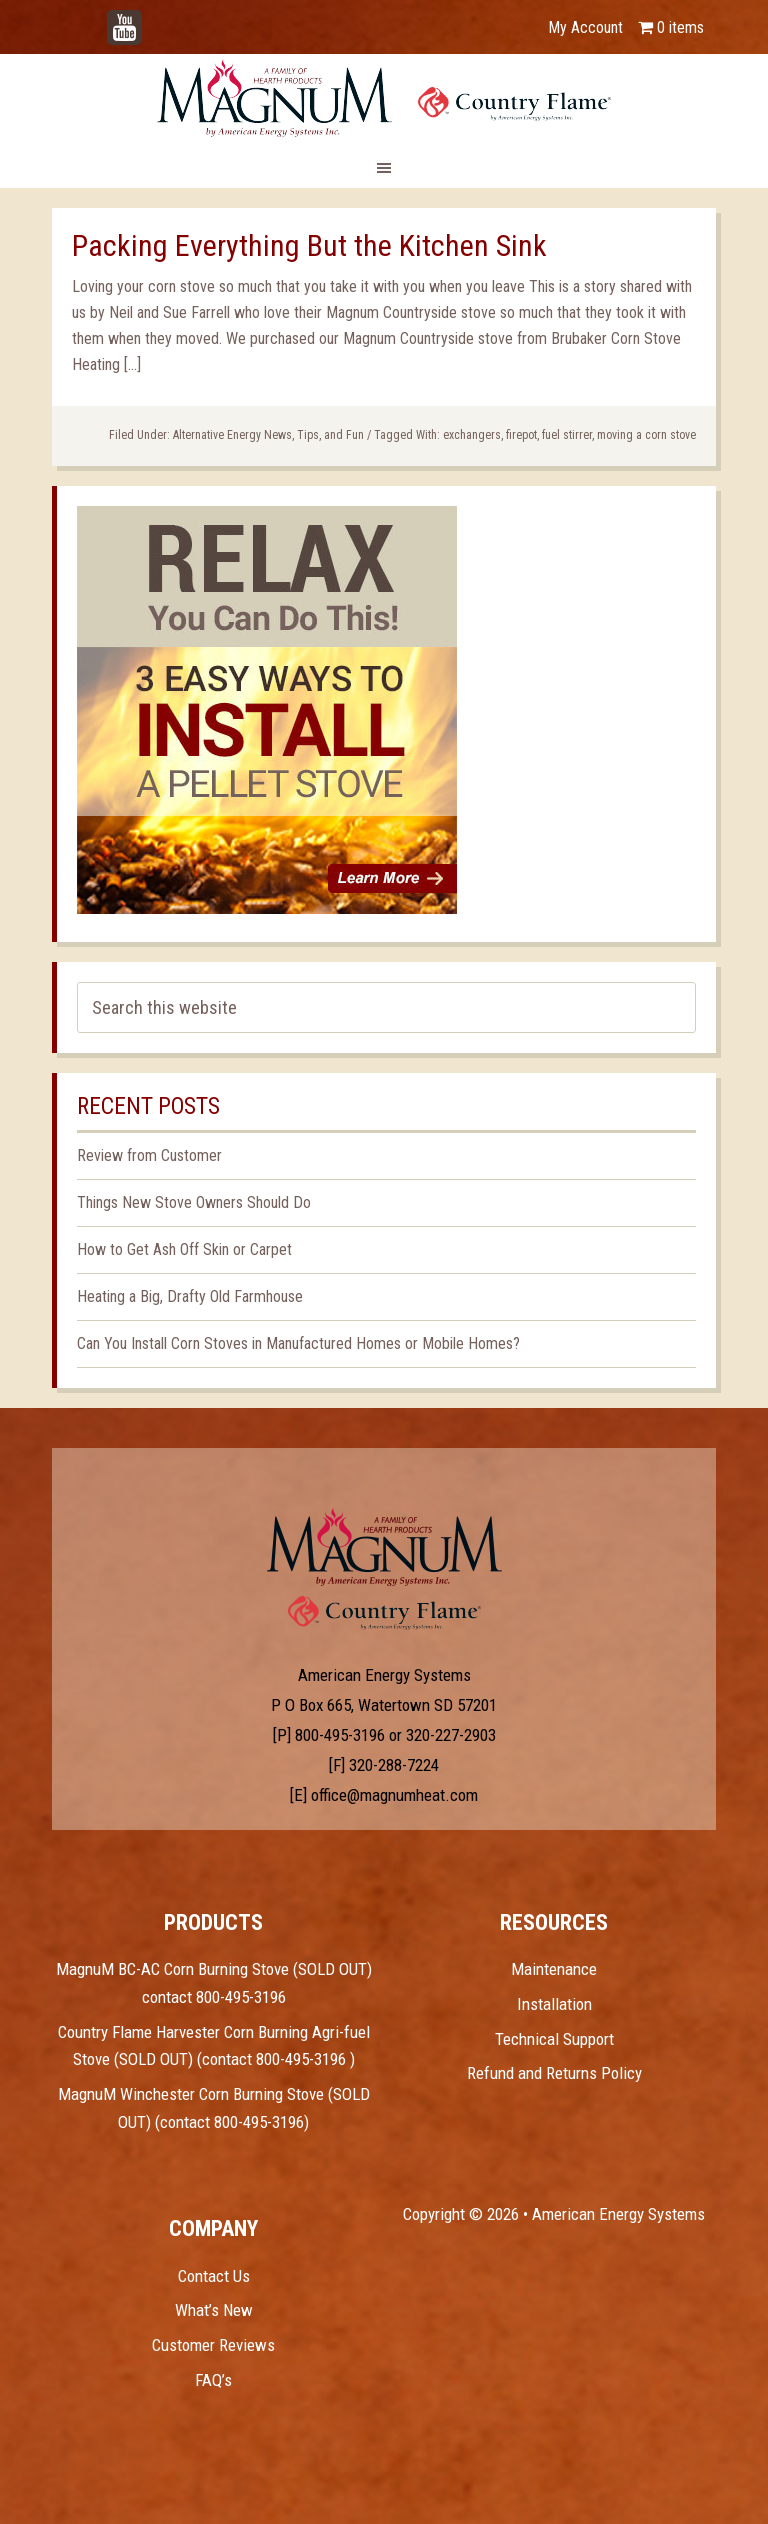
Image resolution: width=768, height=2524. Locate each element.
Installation (554, 2004)
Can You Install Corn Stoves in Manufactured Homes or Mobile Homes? (298, 1343)
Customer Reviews (213, 2345)
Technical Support (554, 2039)
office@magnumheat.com (394, 1795)
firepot (521, 435)
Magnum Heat (384, 98)
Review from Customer (149, 1155)
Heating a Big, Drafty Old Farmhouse (190, 1296)
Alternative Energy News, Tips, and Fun (268, 435)
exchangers (472, 435)
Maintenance (554, 1969)
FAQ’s (213, 2380)
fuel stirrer (567, 435)
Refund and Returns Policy (554, 2073)
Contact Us (214, 2276)
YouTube (154, 17)
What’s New (214, 2310)
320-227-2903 (451, 1735)
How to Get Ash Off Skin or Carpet (184, 1249)
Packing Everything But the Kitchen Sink (309, 245)
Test (384, 1547)
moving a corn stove (646, 435)
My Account (585, 27)
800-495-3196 (340, 1735)
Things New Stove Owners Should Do (194, 1202)
